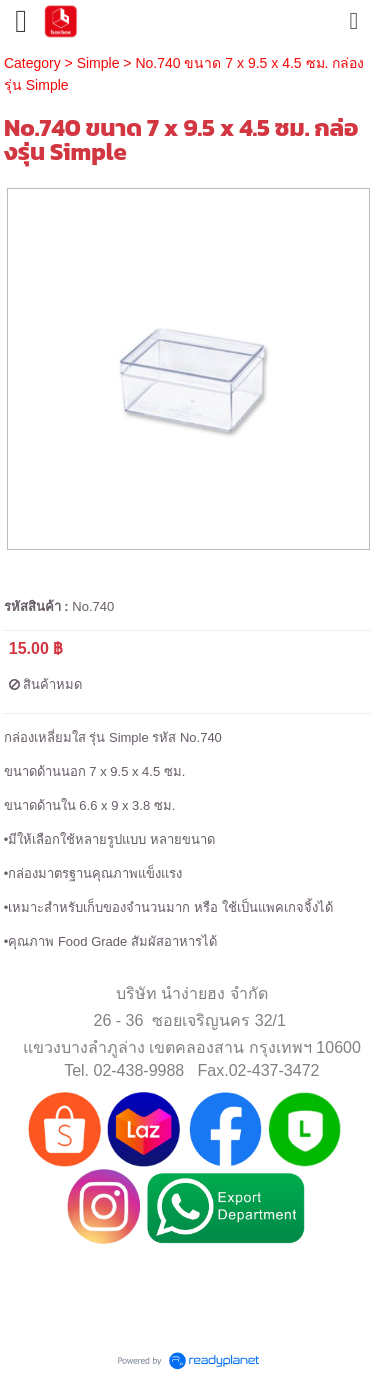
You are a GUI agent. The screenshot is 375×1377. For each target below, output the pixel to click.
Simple (98, 63)
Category (32, 63)
